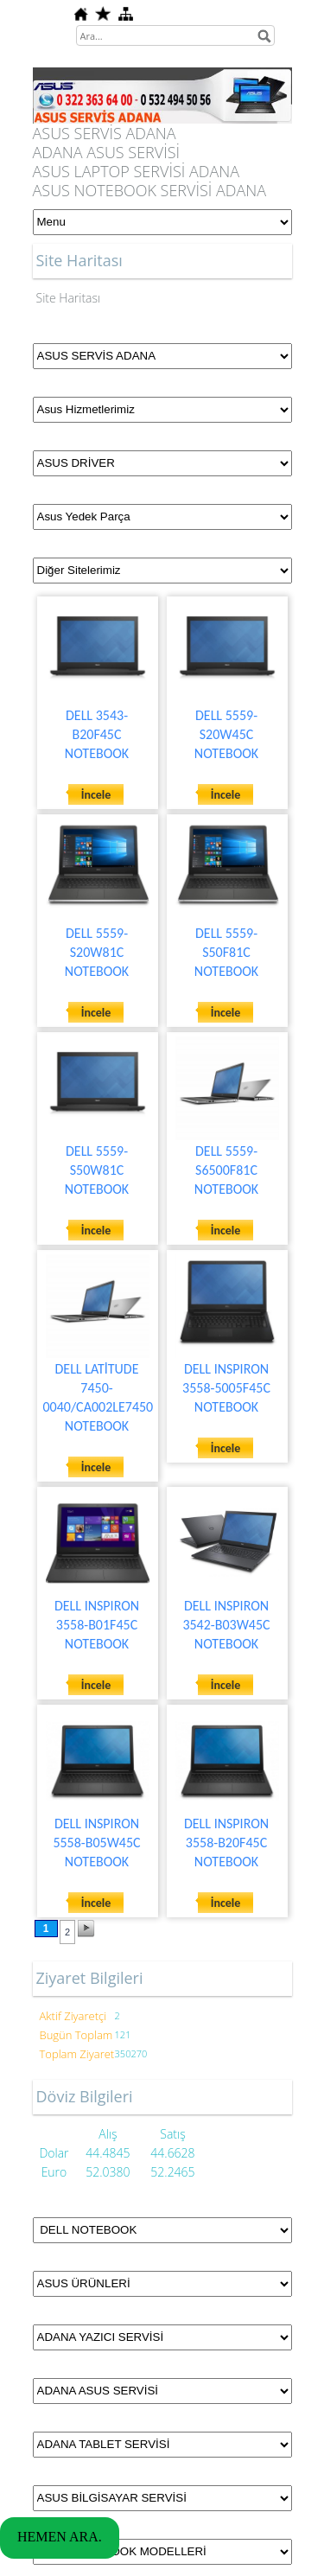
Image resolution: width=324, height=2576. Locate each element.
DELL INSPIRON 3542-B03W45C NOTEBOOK (226, 1624)
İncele (96, 794)
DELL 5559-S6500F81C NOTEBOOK (226, 1170)
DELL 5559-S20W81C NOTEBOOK (97, 952)
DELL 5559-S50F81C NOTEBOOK (226, 952)
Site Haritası (68, 298)
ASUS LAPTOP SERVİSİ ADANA (136, 171)
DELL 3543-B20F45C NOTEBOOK (97, 734)
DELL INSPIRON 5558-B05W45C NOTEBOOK (96, 1842)
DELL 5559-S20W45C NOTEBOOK (226, 734)
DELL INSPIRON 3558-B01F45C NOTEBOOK (96, 1624)
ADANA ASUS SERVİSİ (107, 152)
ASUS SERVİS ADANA (104, 133)
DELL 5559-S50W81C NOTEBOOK (97, 1170)
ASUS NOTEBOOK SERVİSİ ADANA (150, 190)
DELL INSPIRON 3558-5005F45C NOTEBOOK (226, 1388)
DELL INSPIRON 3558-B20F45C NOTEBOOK (226, 1842)
